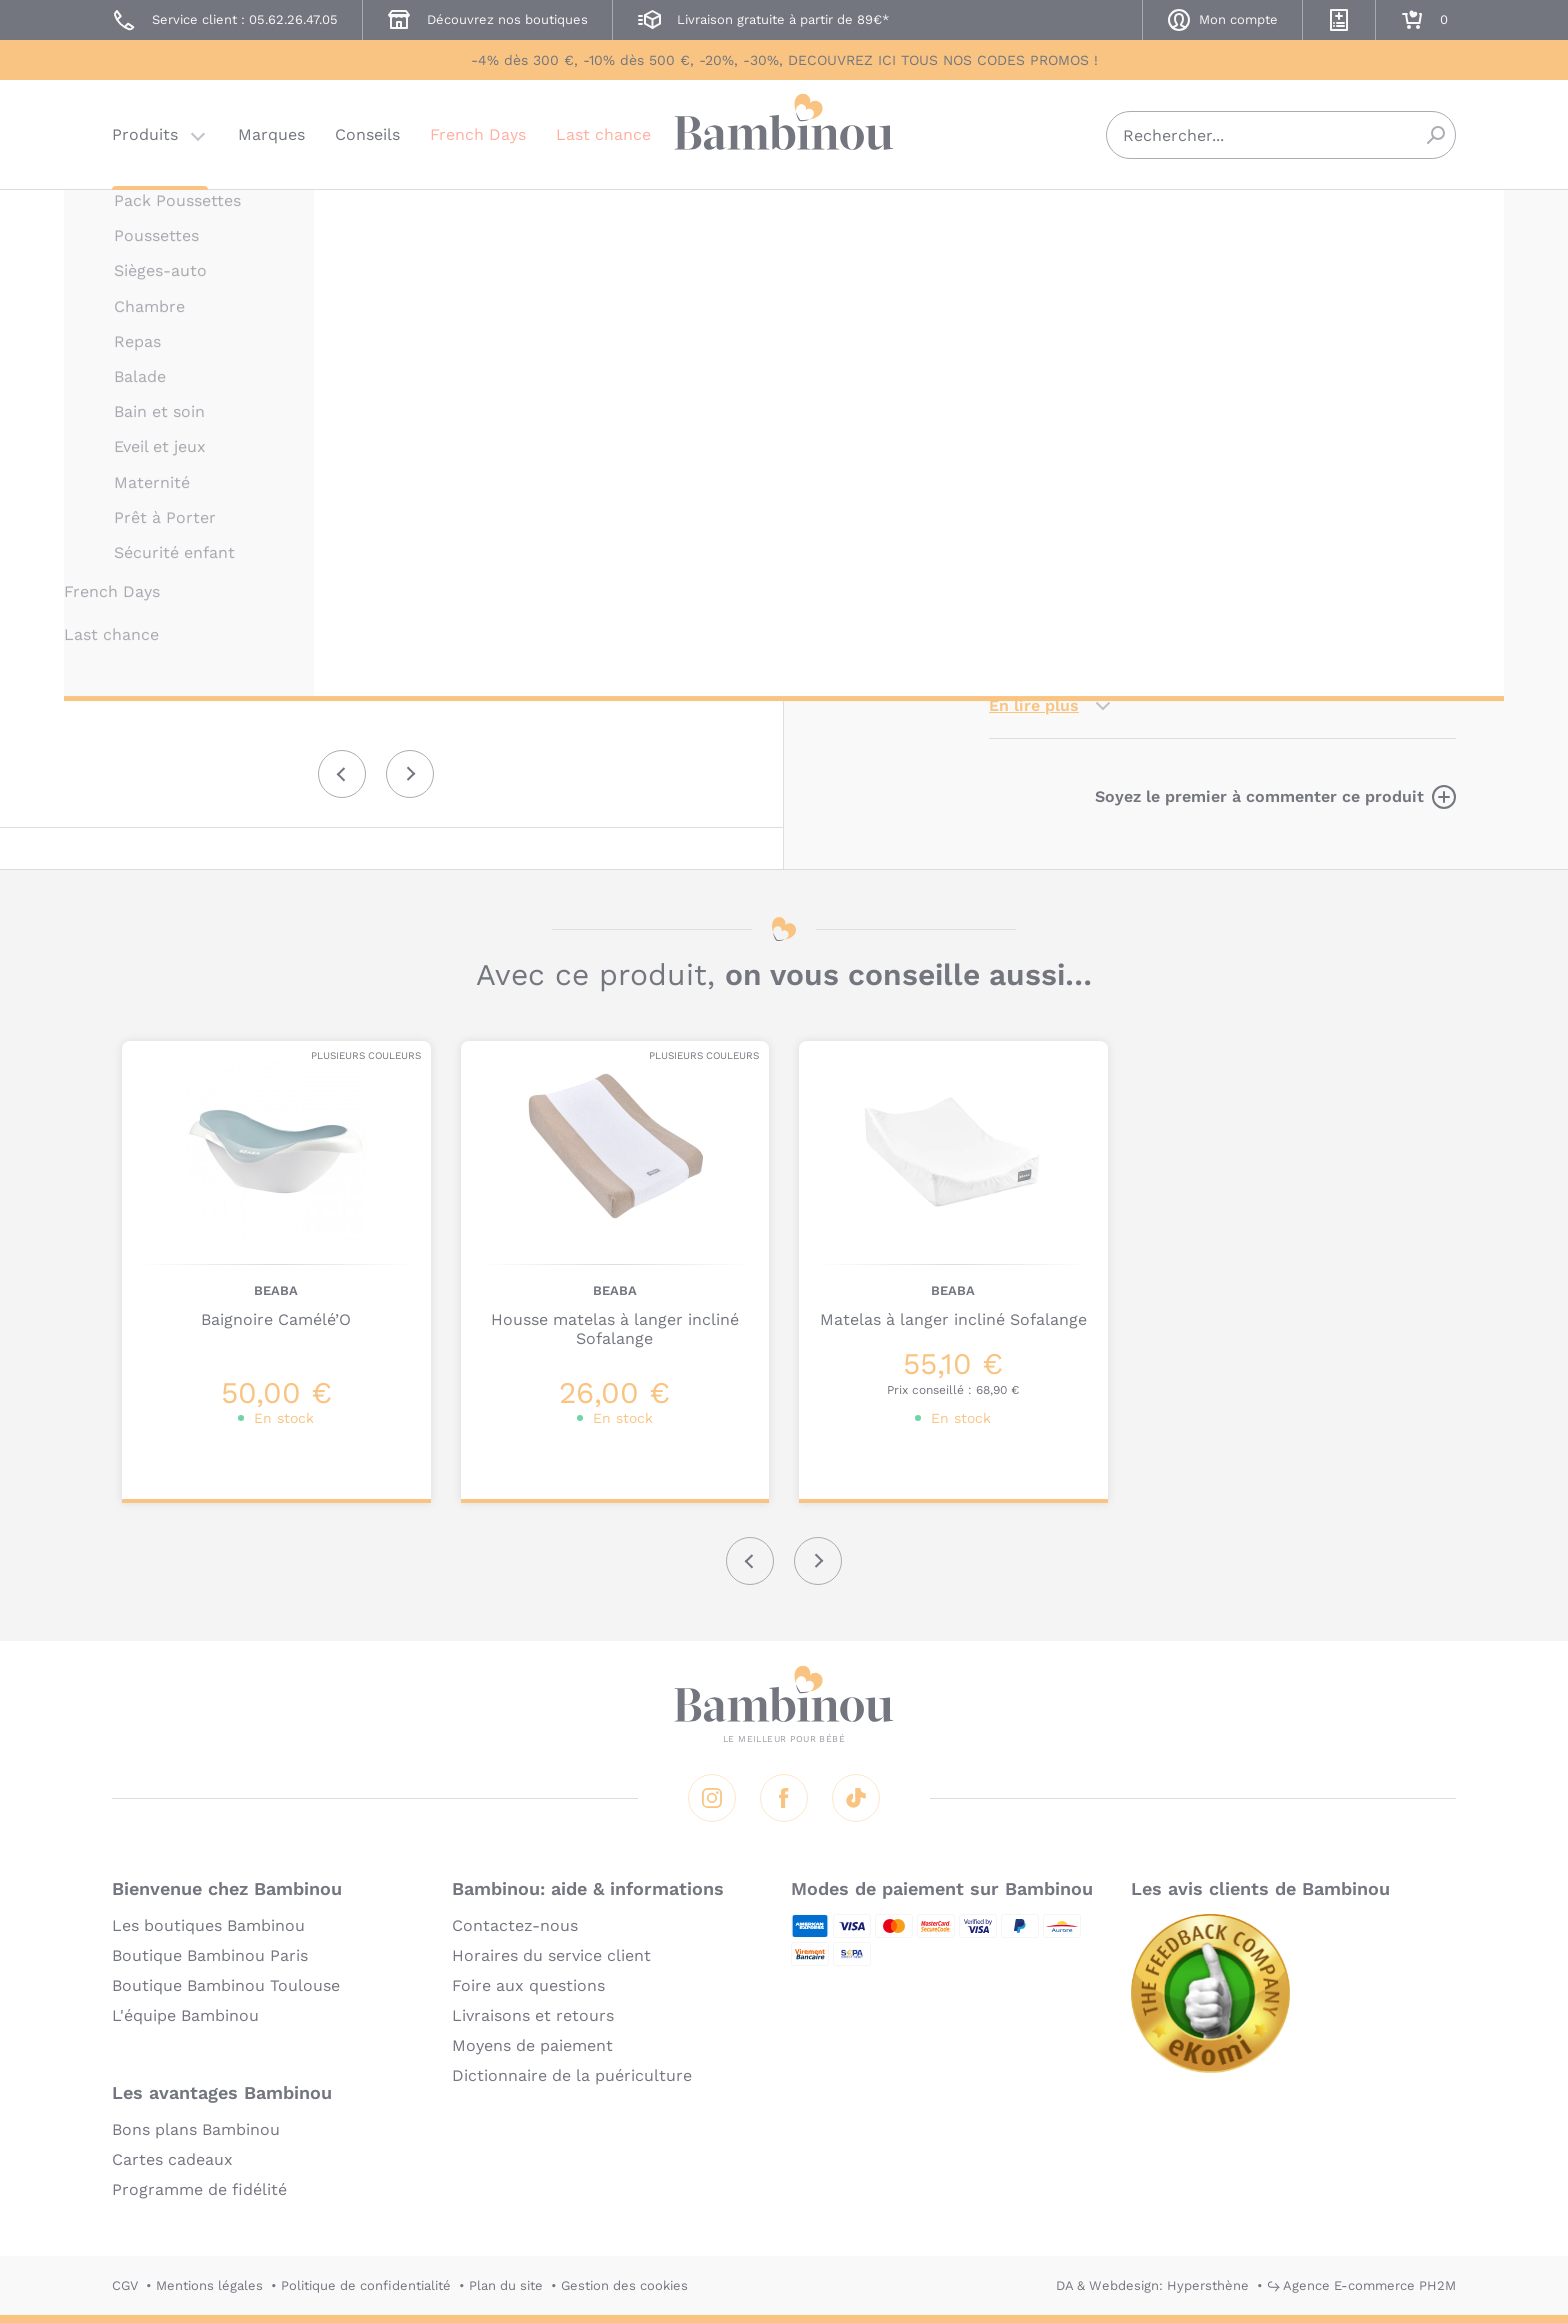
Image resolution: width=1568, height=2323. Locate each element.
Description (1035, 428)
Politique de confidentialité (366, 2285)
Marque (1141, 428)
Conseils (367, 134)
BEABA (1011, 217)
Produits (145, 134)
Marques (271, 134)
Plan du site (506, 2285)
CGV (125, 2285)
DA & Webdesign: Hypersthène (1152, 2285)
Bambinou (784, 132)
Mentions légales (209, 2285)
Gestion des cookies (624, 2285)
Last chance (603, 134)
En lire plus (1034, 705)
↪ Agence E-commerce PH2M (1361, 2285)
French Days (478, 134)
